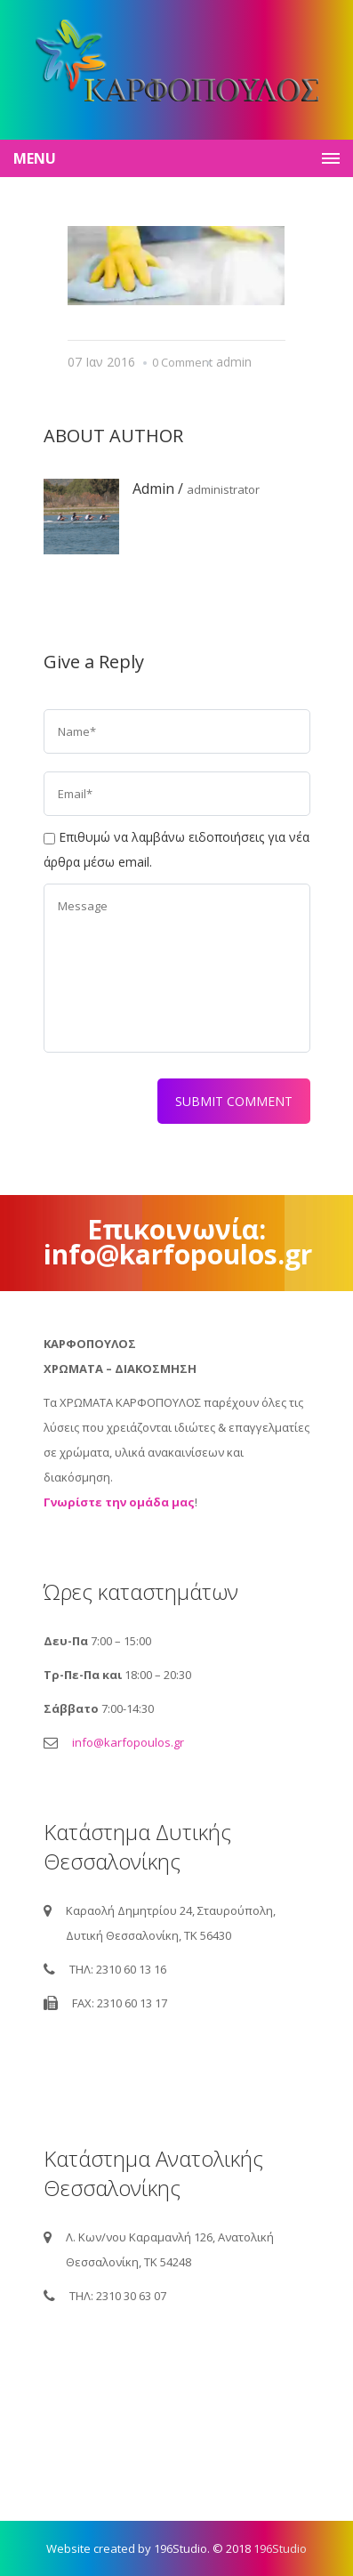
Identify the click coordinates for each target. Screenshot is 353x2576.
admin (234, 361)
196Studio (280, 2548)
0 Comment (182, 362)
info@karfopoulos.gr (128, 1742)
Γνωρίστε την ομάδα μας (119, 1502)
